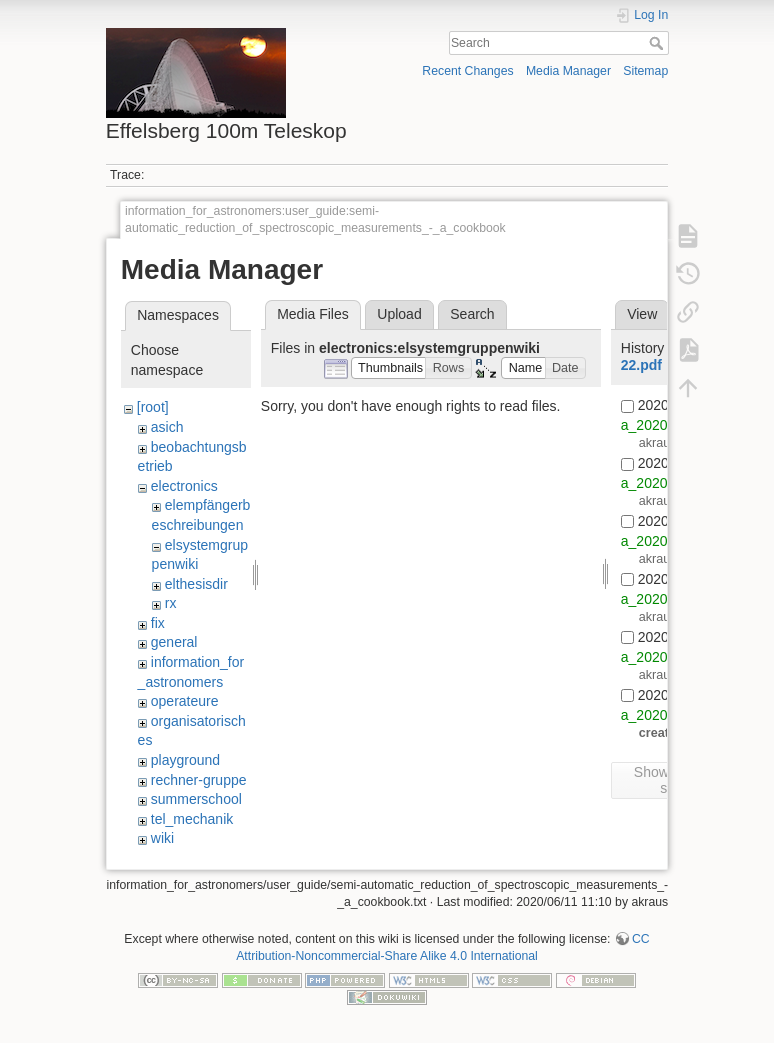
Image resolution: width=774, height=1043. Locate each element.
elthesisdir (196, 584)
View (642, 314)
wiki (162, 838)
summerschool (196, 799)
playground (185, 760)
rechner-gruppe (199, 780)
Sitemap (645, 71)
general (174, 642)
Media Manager (568, 71)
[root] (153, 407)
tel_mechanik (192, 819)
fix (158, 623)
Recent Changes (467, 71)
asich (167, 427)
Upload (399, 314)
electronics (184, 486)
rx (171, 603)
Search (658, 43)
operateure (185, 701)
